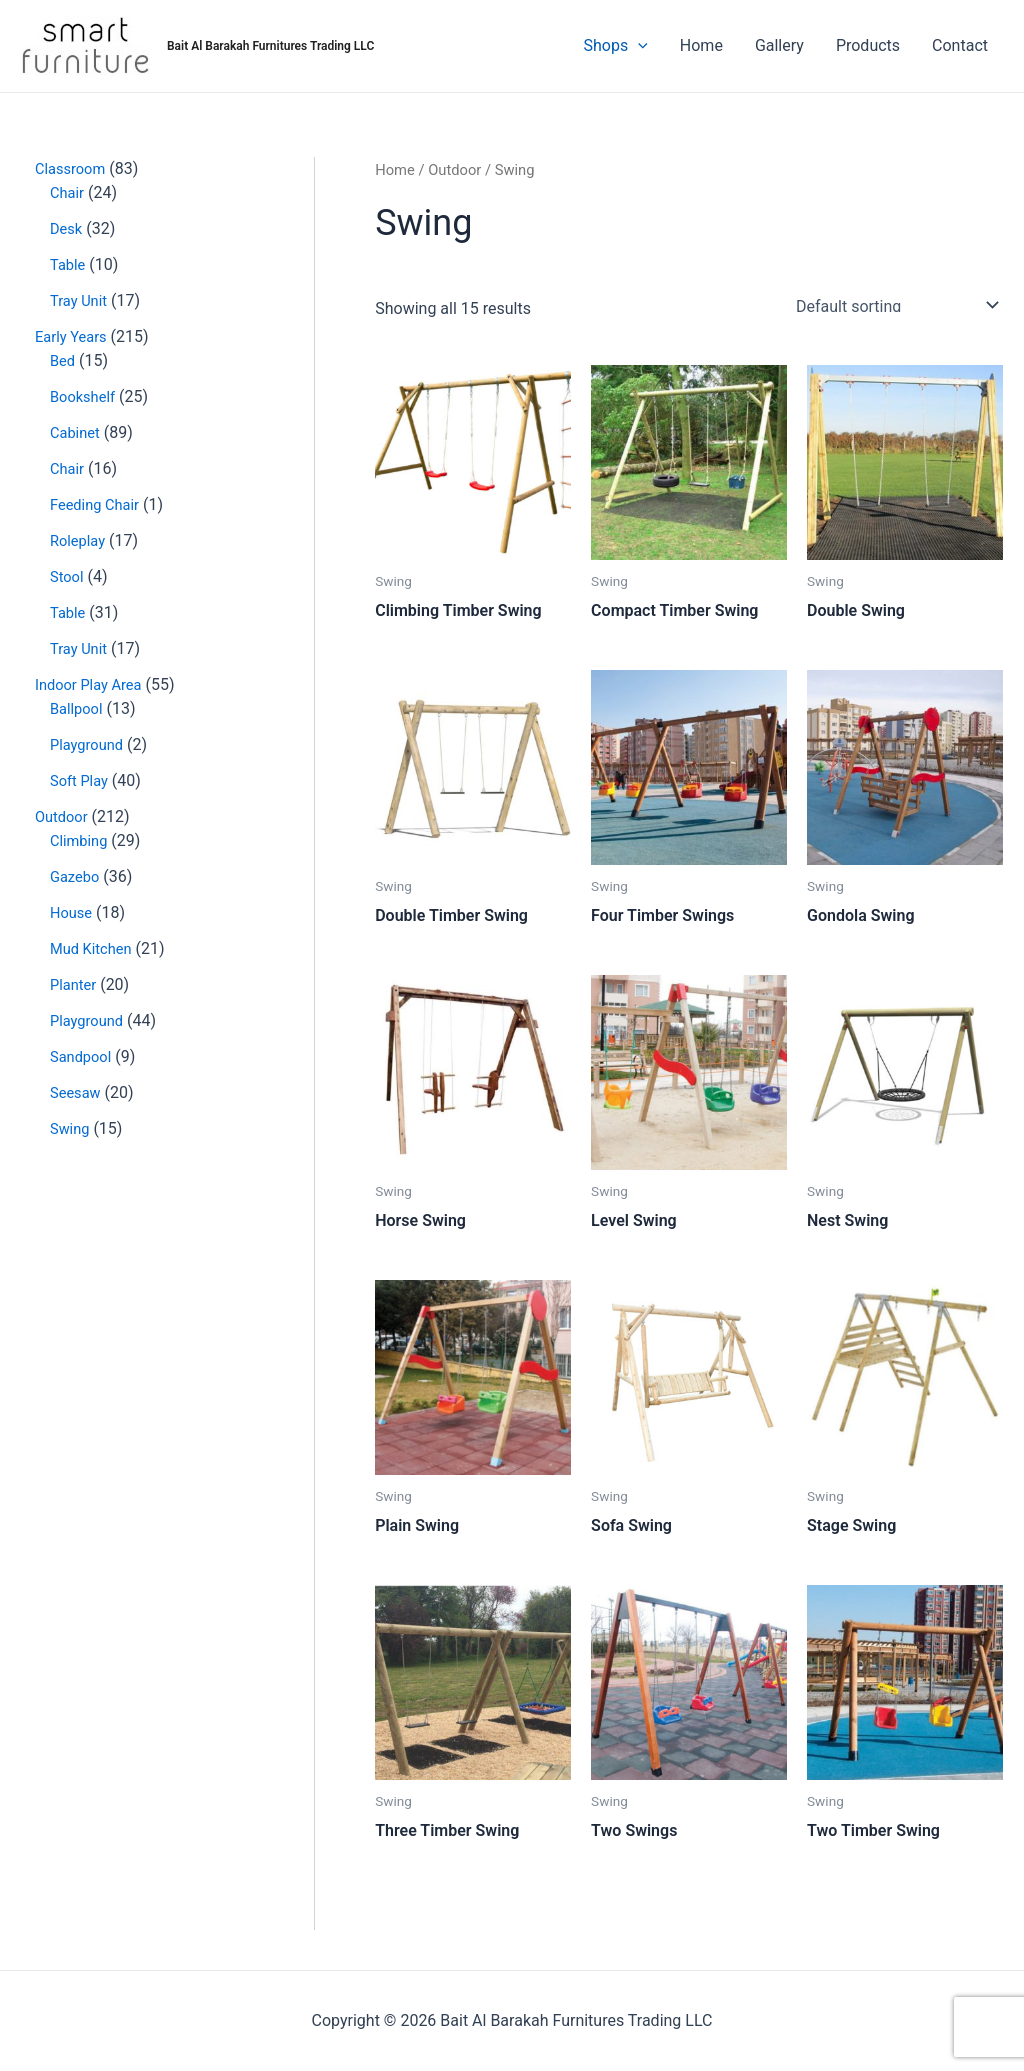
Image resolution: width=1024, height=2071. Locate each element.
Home (701, 45)
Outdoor (454, 170)
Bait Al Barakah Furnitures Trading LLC (270, 46)
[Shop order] (893, 305)
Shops (616, 46)
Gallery (779, 45)
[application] (638, 46)
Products (868, 45)
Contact (960, 45)
